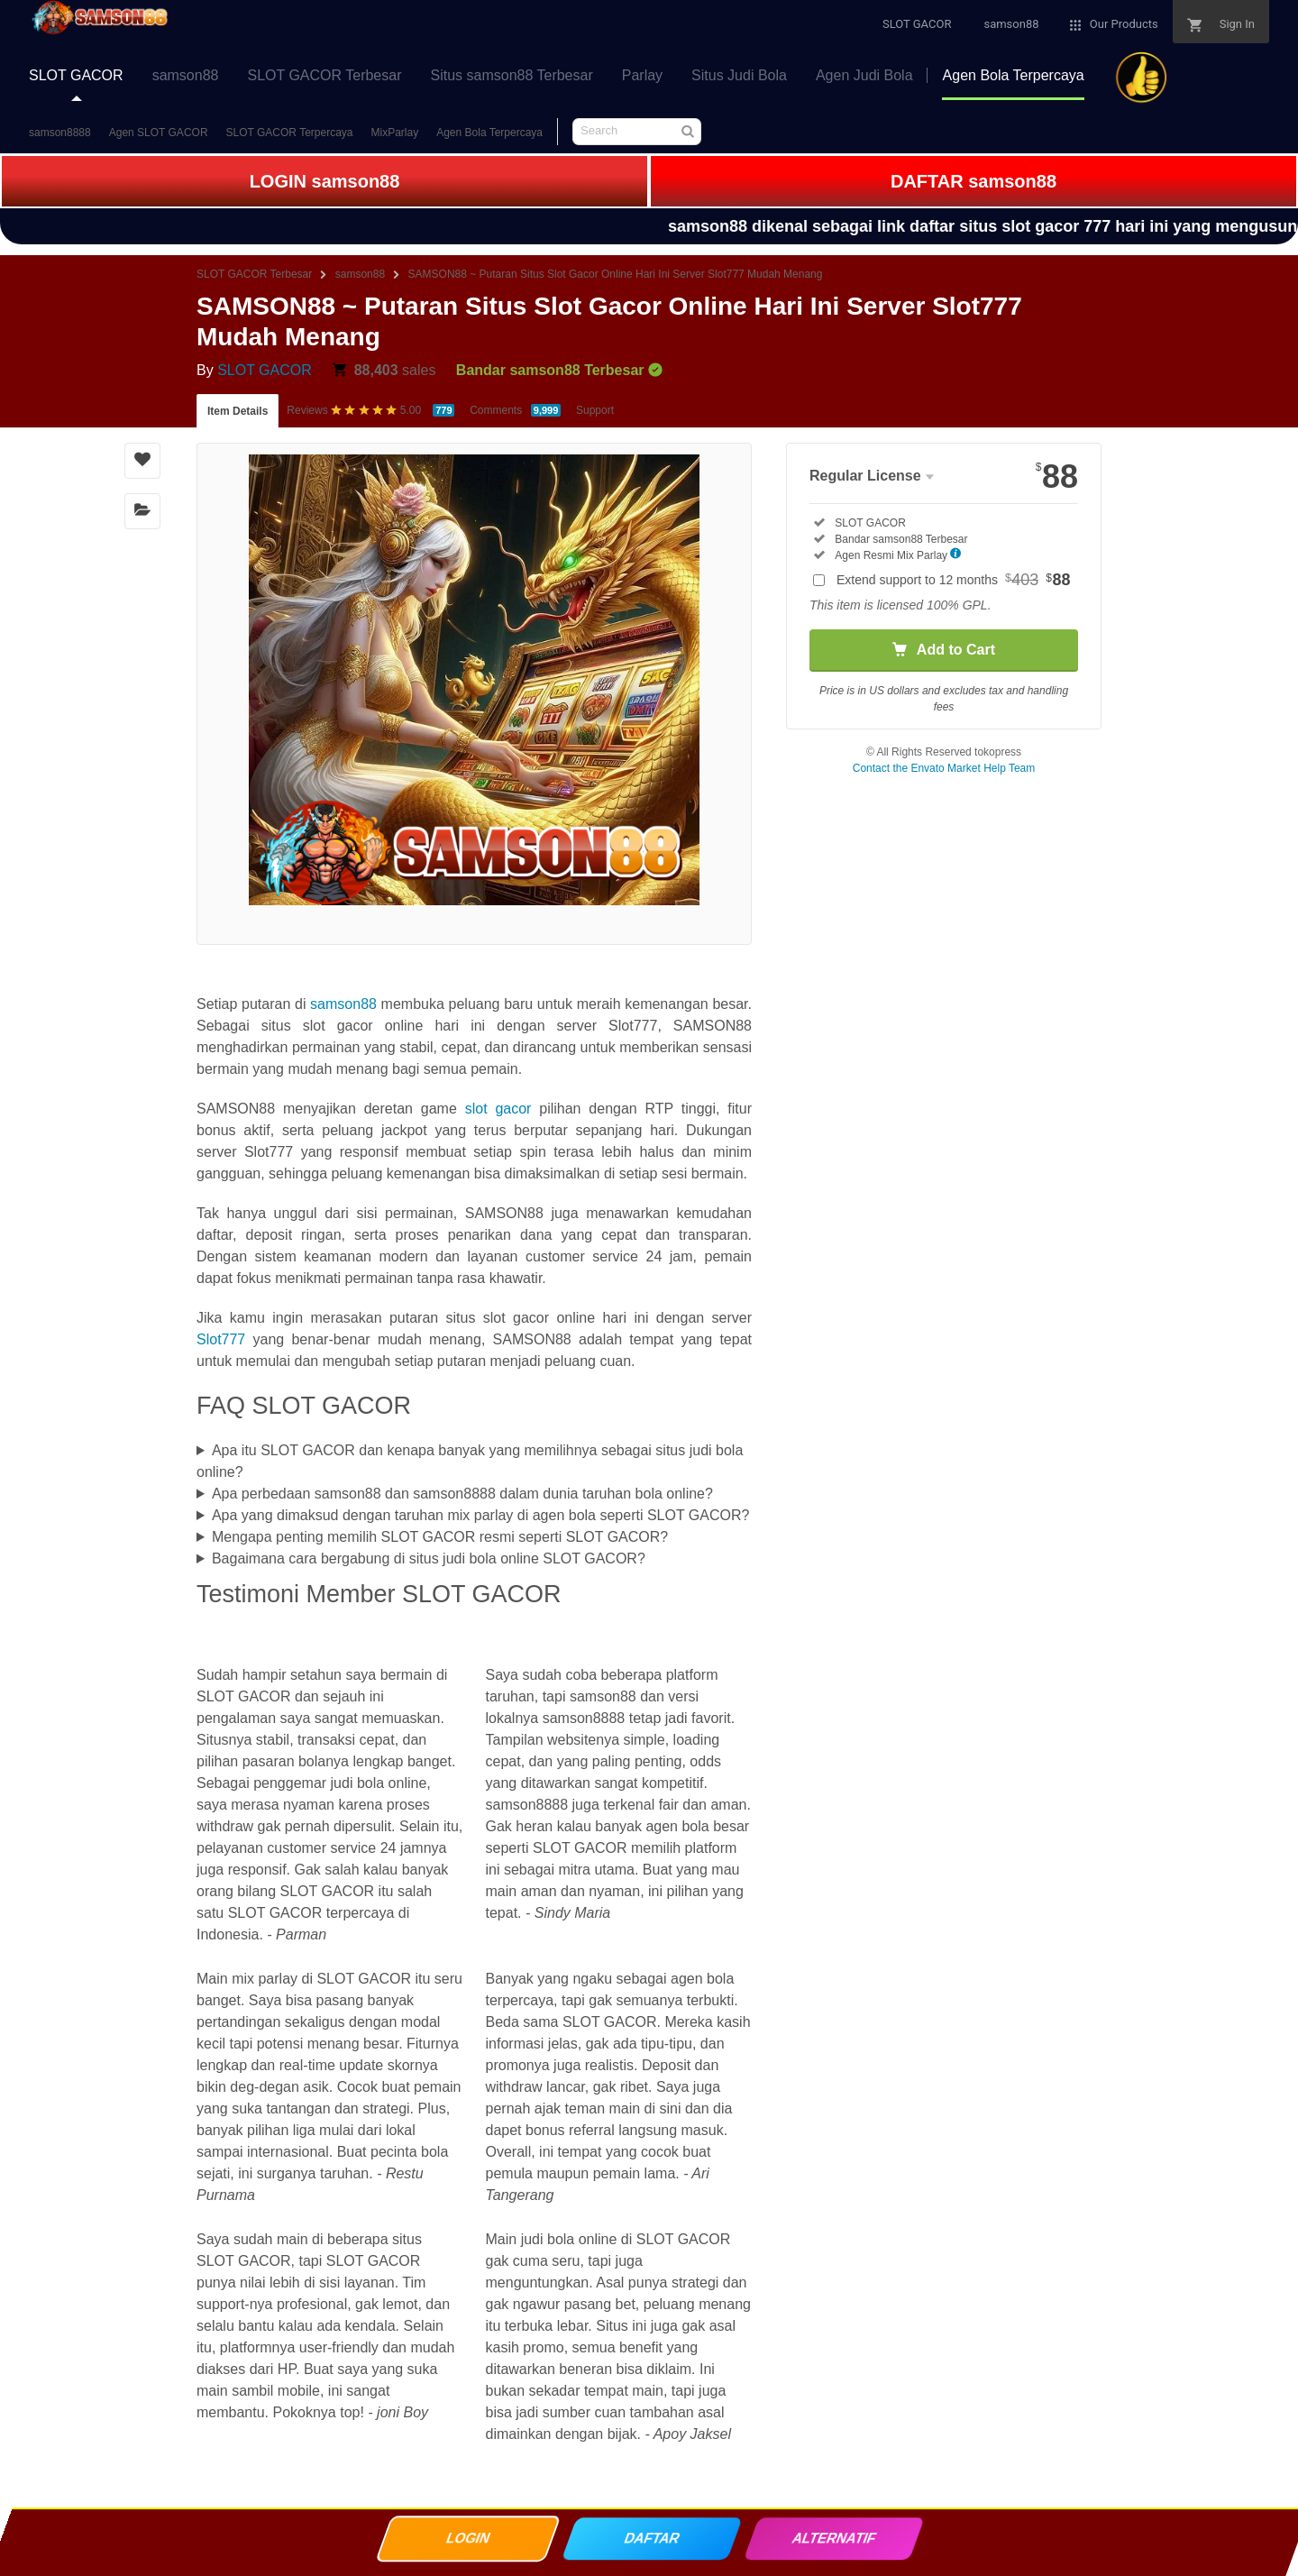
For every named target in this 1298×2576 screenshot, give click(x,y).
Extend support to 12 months (953, 580)
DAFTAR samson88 (973, 181)
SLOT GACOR (264, 370)
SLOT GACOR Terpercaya (289, 132)
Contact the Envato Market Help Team (944, 768)
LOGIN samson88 (325, 181)
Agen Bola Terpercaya (489, 132)
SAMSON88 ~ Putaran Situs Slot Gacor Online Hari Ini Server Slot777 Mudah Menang (615, 274)
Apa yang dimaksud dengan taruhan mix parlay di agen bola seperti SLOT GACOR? (481, 1515)
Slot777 (221, 1339)
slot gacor (498, 1108)
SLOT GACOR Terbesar (254, 274)
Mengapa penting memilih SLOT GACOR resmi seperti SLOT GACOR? (440, 1537)
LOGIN (467, 2542)
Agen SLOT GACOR (158, 132)
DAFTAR (651, 2542)
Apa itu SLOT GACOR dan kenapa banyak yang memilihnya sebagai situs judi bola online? (470, 1461)
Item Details (237, 411)
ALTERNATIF (833, 2542)
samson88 (360, 274)
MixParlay (395, 132)
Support (595, 410)
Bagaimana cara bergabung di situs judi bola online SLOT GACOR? (428, 1558)
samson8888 (60, 132)
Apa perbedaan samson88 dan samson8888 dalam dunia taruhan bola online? (462, 1493)
